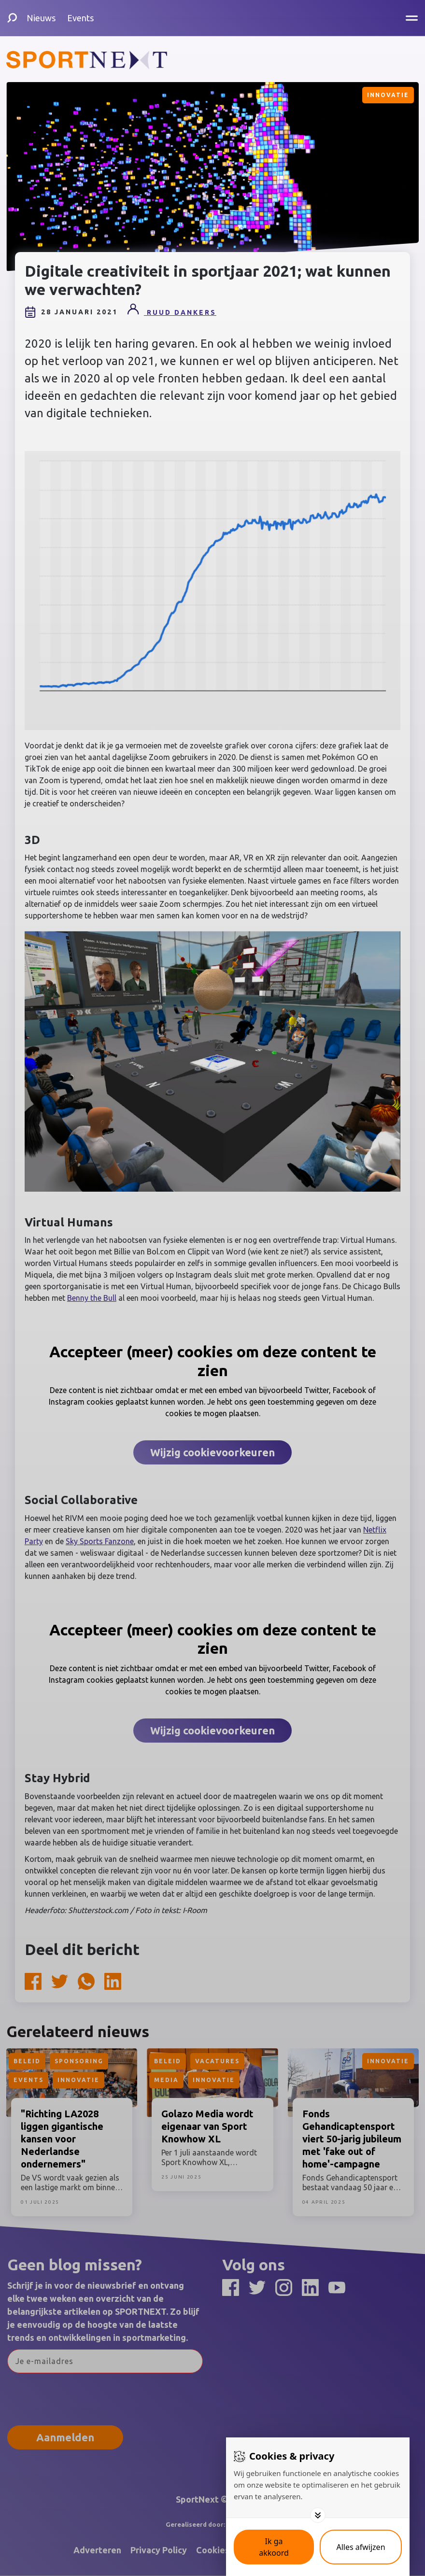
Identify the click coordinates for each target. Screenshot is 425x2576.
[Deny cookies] (361, 2547)
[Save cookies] (274, 2547)
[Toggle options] (318, 2515)
